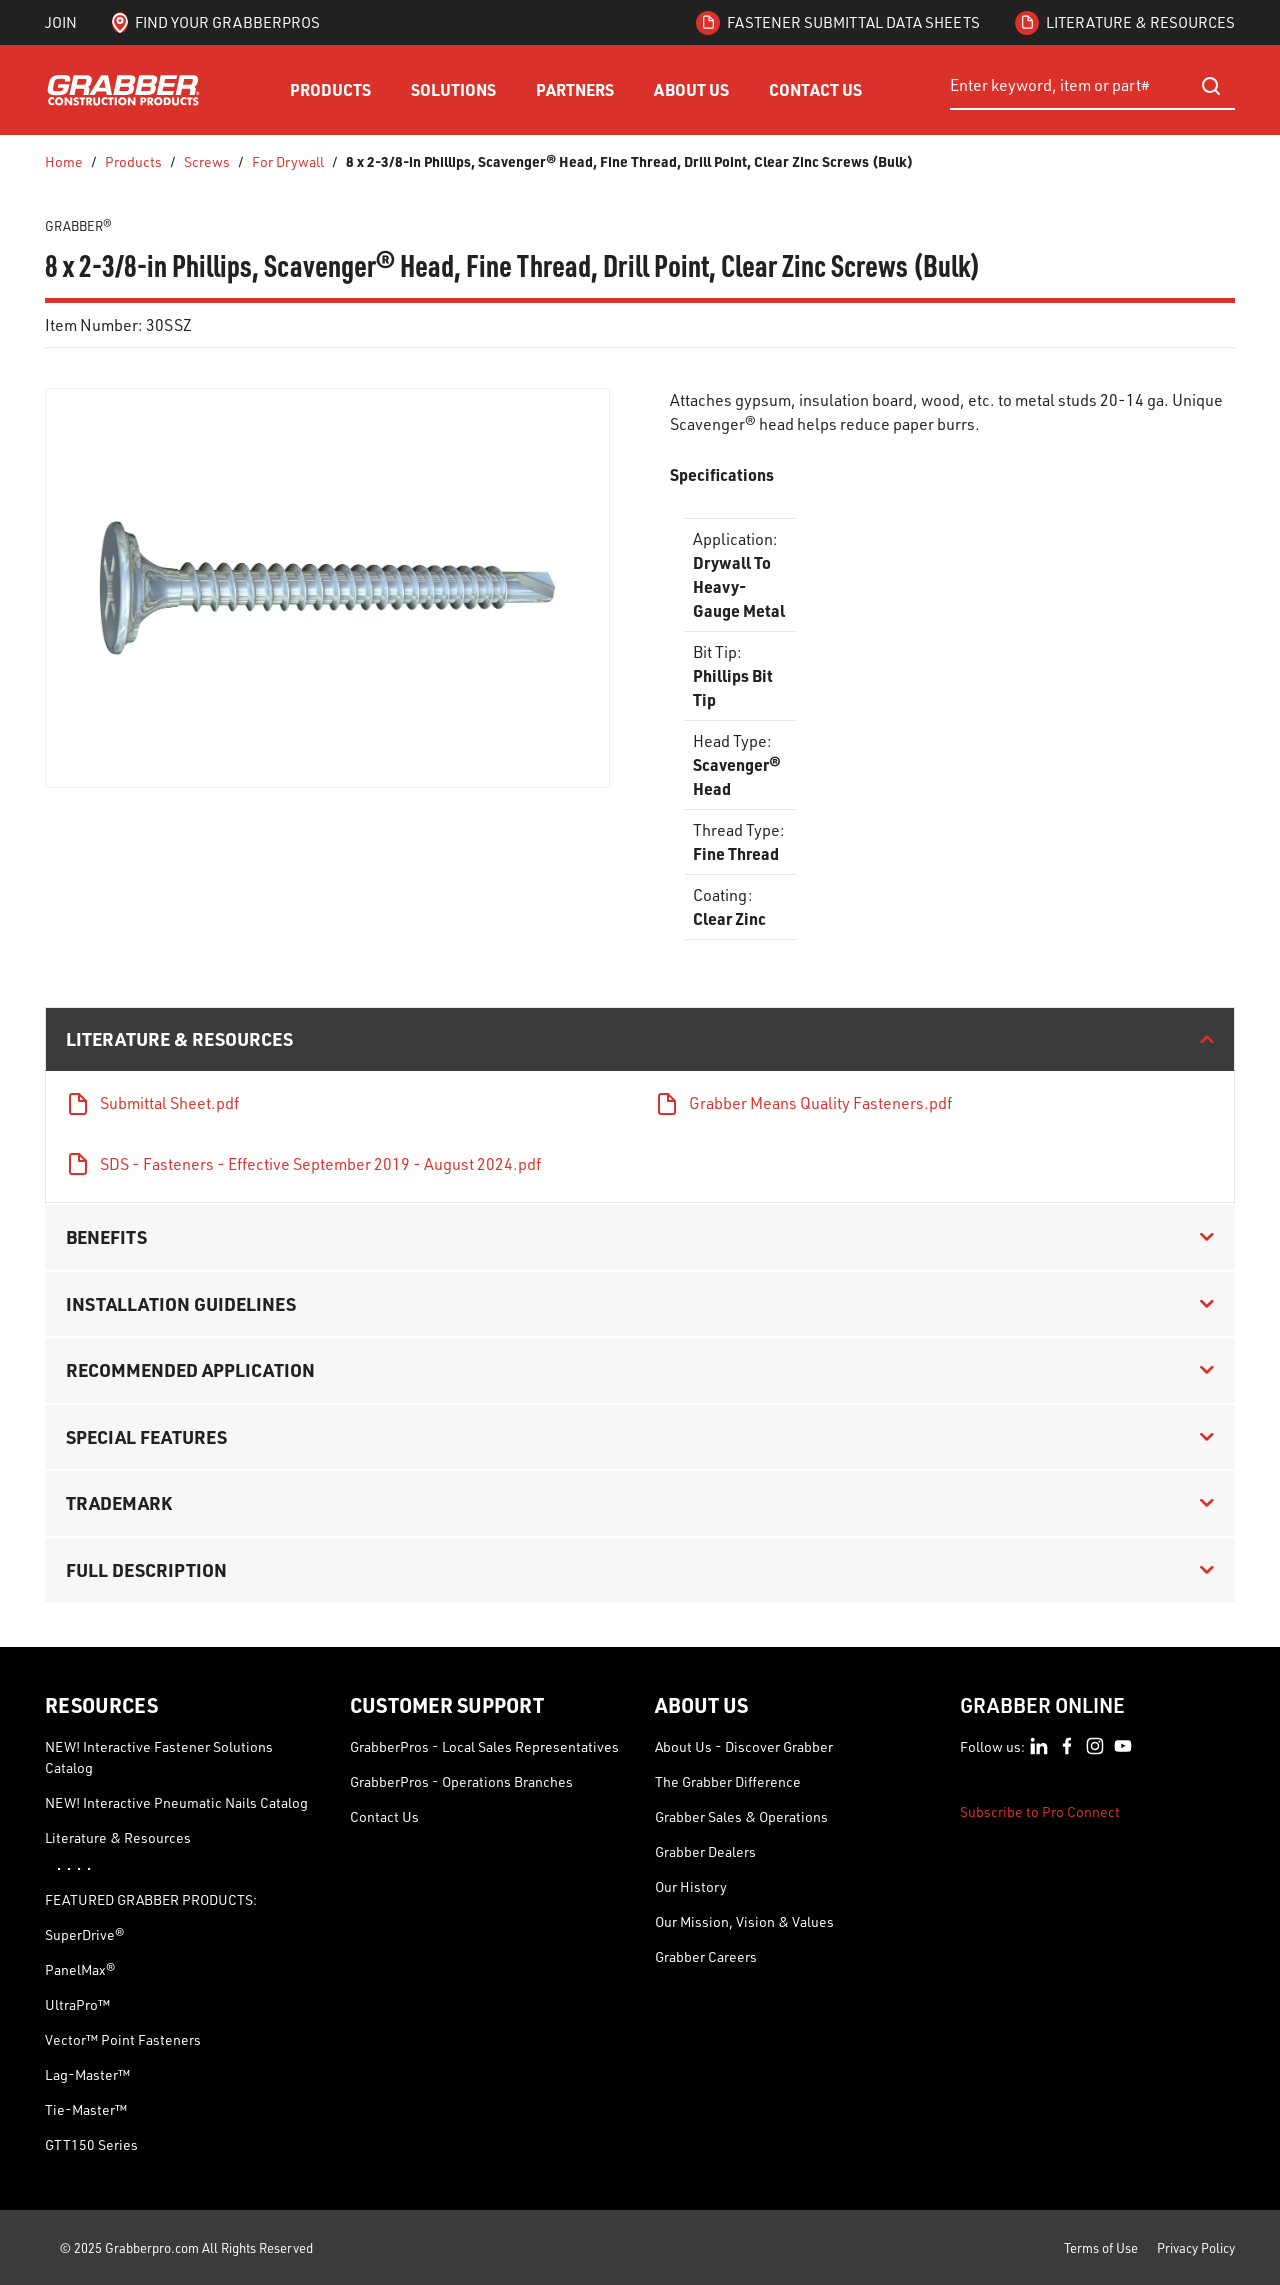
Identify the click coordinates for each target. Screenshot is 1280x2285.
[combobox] (1092, 86)
